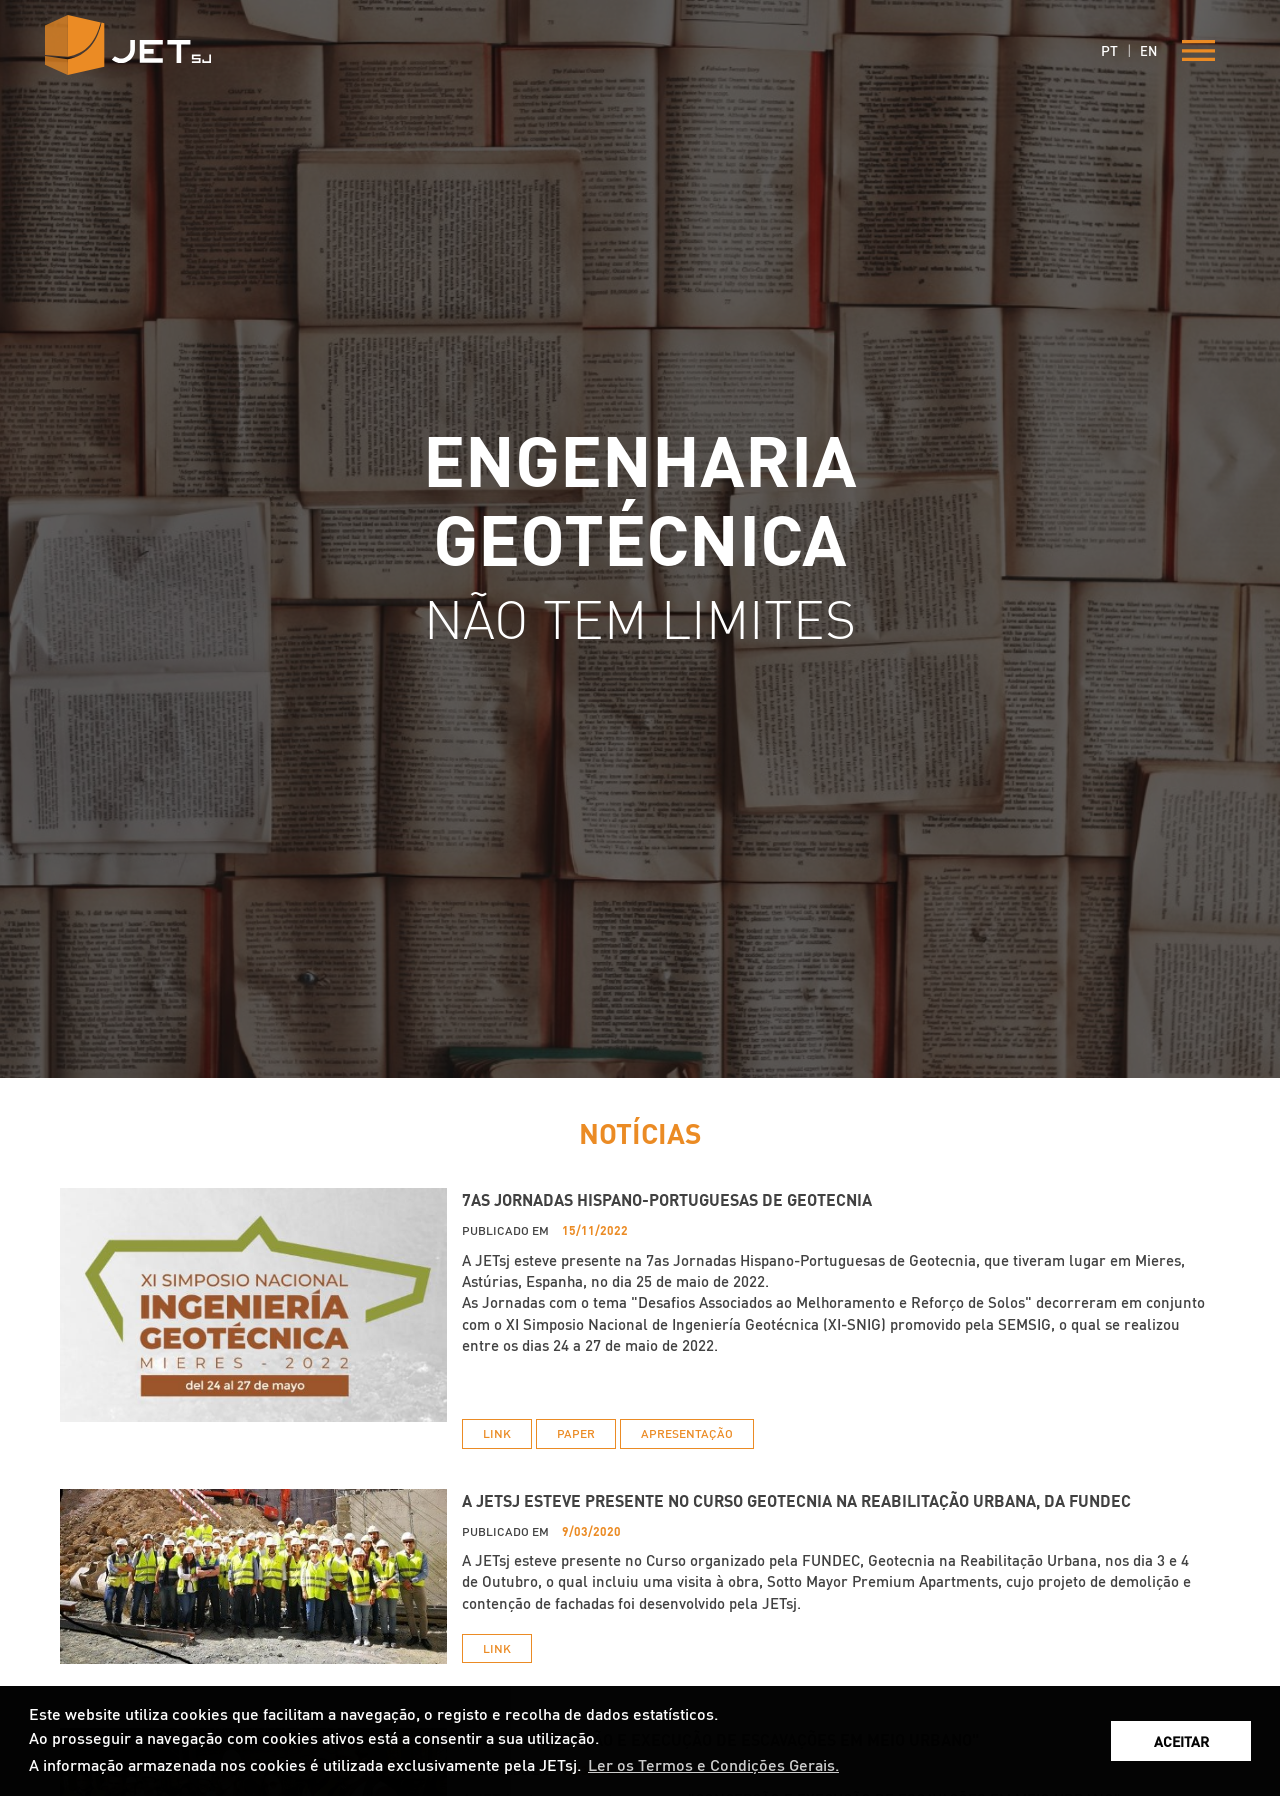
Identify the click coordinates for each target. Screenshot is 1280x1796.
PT (1109, 50)
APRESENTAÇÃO (687, 1433)
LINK (497, 1433)
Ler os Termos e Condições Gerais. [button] (713, 1764)
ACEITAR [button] (1181, 1741)
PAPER (576, 1433)
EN (1148, 50)
